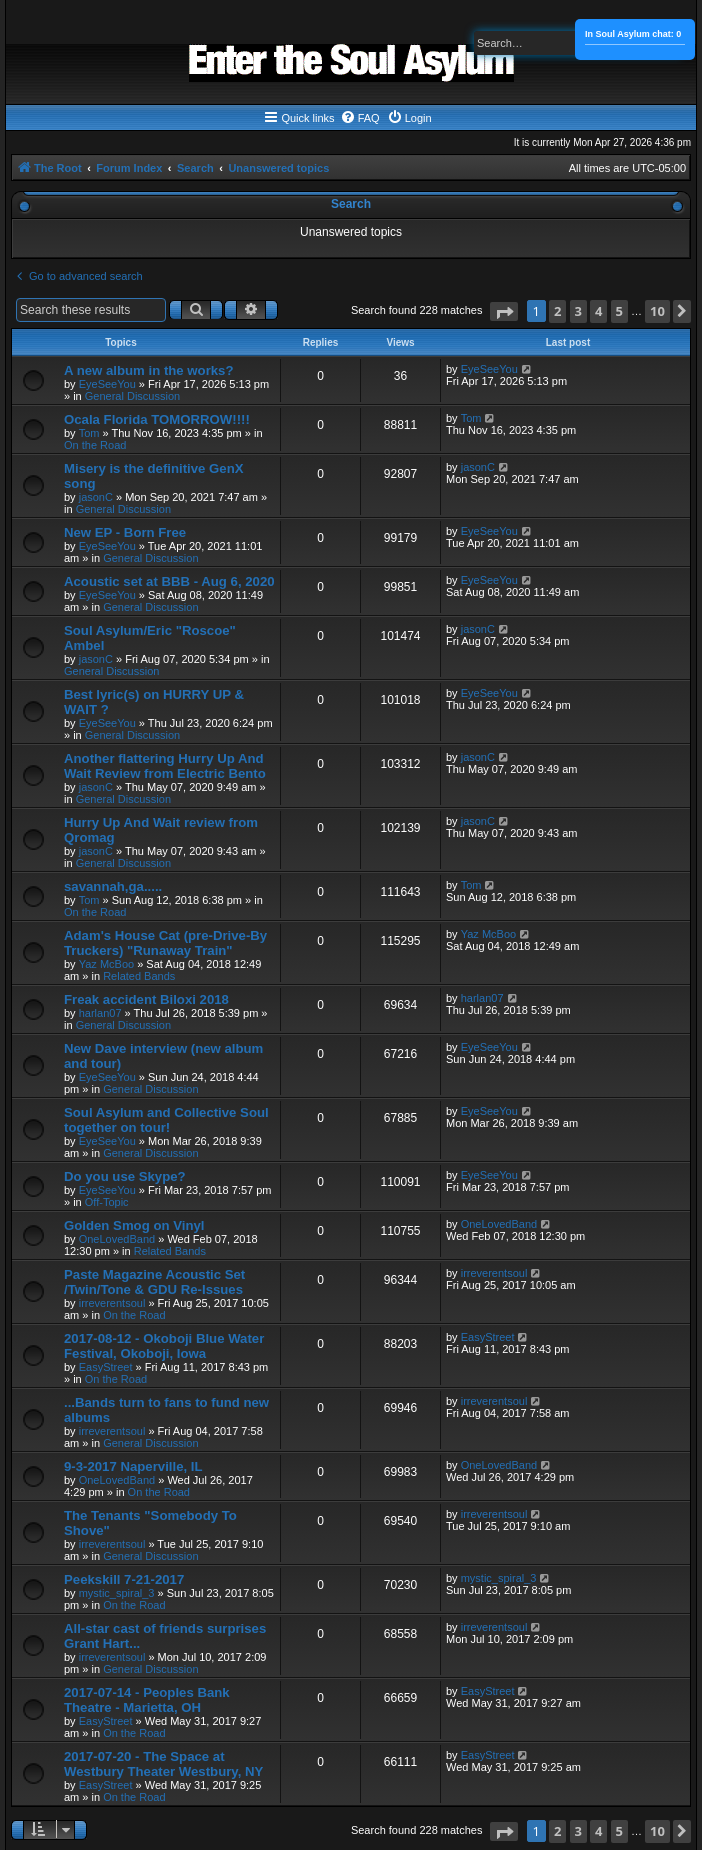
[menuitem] (360, 118)
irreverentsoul (112, 1303)
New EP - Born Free (125, 532)
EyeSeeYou (107, 384)
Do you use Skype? (125, 1176)
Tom (89, 433)
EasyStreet (106, 1367)
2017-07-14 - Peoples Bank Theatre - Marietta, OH (147, 1700)
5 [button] (619, 311)
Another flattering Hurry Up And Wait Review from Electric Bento (165, 766)
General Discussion (132, 396)
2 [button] (557, 311)
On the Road (95, 445)
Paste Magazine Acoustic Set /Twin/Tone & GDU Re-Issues (154, 1282)
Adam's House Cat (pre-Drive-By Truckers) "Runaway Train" (165, 943)
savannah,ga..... (113, 886)
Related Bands (139, 976)
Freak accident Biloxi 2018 (146, 999)
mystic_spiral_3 (117, 1593)
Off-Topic (107, 1202)
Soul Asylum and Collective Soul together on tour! (166, 1120)
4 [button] (598, 311)
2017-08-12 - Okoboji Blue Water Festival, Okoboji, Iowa (164, 1346)
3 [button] (578, 311)
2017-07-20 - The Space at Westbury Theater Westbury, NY (163, 1764)
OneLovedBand (117, 1239)
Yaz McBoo (106, 964)
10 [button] (657, 311)
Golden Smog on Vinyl (134, 1225)
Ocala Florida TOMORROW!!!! (157, 419)
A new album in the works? (149, 370)
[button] (504, 311)
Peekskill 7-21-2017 (124, 1579)
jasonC (96, 497)
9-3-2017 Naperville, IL (133, 1466)
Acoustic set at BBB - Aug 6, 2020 (169, 581)
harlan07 (100, 1013)
